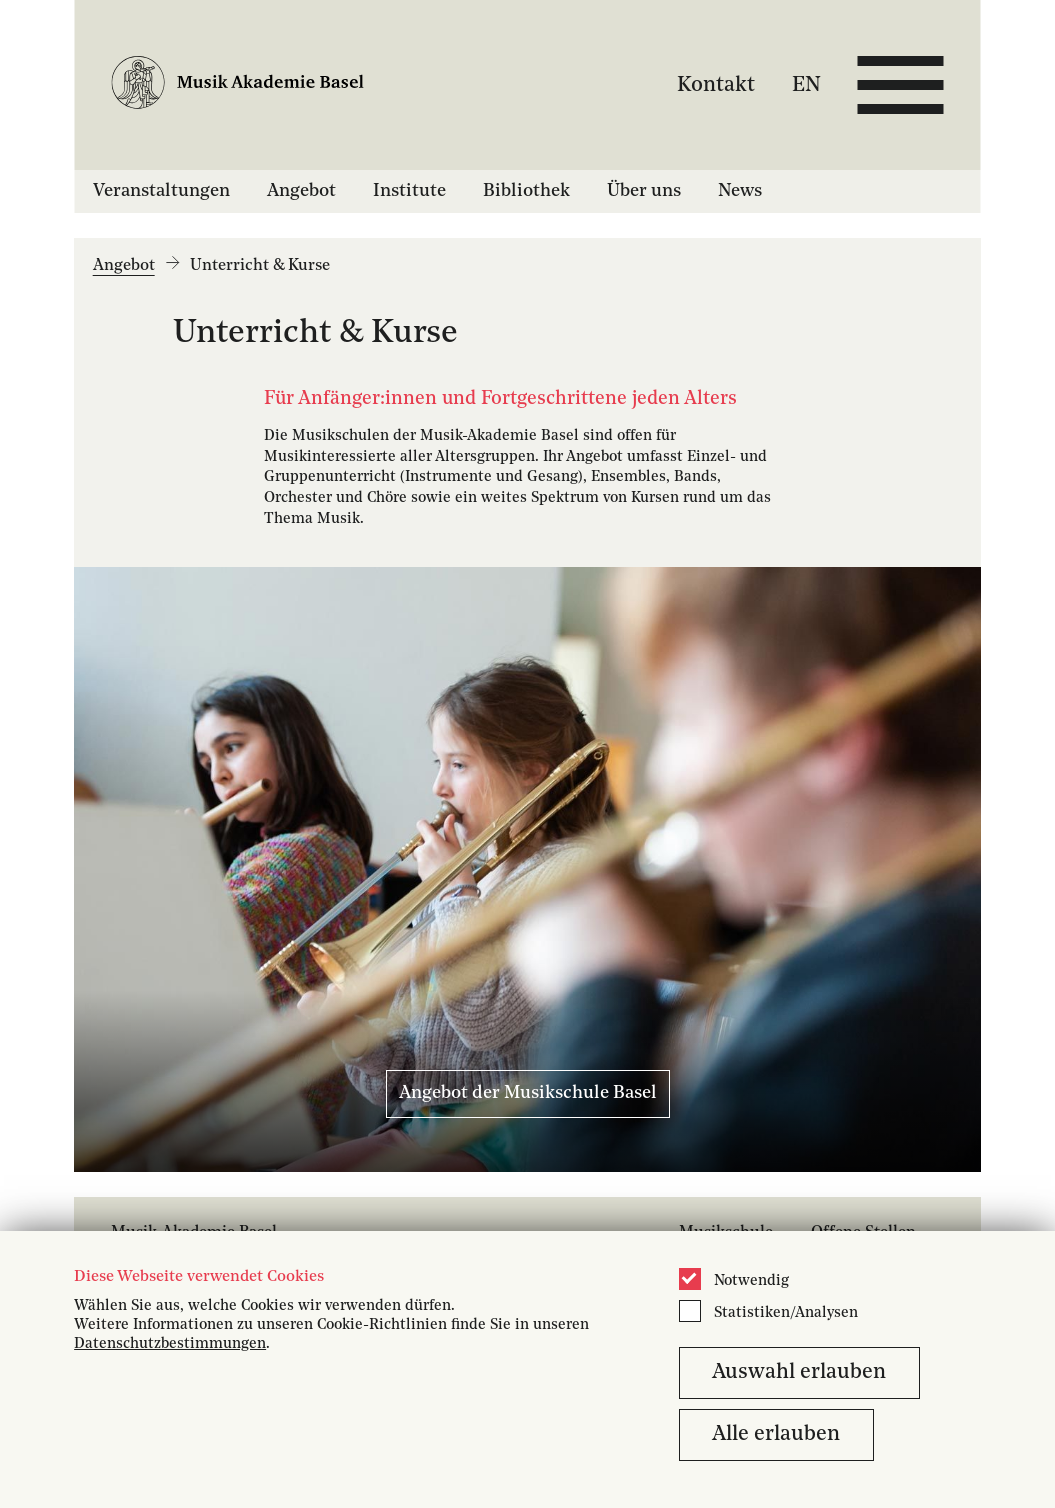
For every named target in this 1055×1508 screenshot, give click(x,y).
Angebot (301, 191)
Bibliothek (526, 191)
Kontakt (716, 84)
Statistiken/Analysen (786, 1313)
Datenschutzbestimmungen (170, 1344)
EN (806, 84)
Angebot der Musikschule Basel (528, 1093)
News (740, 191)
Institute (409, 191)
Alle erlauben (776, 1434)
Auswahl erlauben (799, 1372)
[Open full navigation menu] (901, 85)
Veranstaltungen (161, 191)
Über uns (644, 191)
